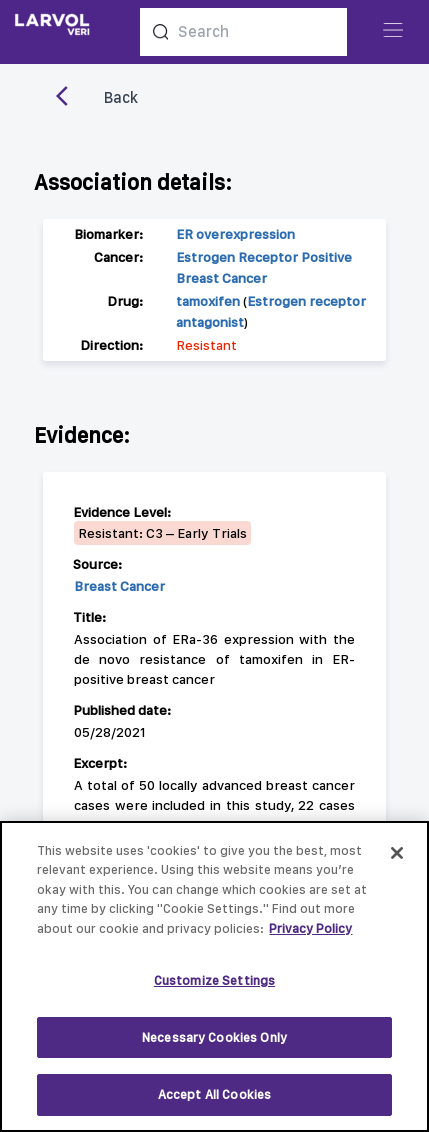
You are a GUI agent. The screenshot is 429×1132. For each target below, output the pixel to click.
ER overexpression (235, 234)
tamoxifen (208, 301)
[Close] (397, 853)
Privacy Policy (310, 928)
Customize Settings (214, 981)
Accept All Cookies (214, 1095)
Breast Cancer (119, 586)
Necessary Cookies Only (214, 1037)
